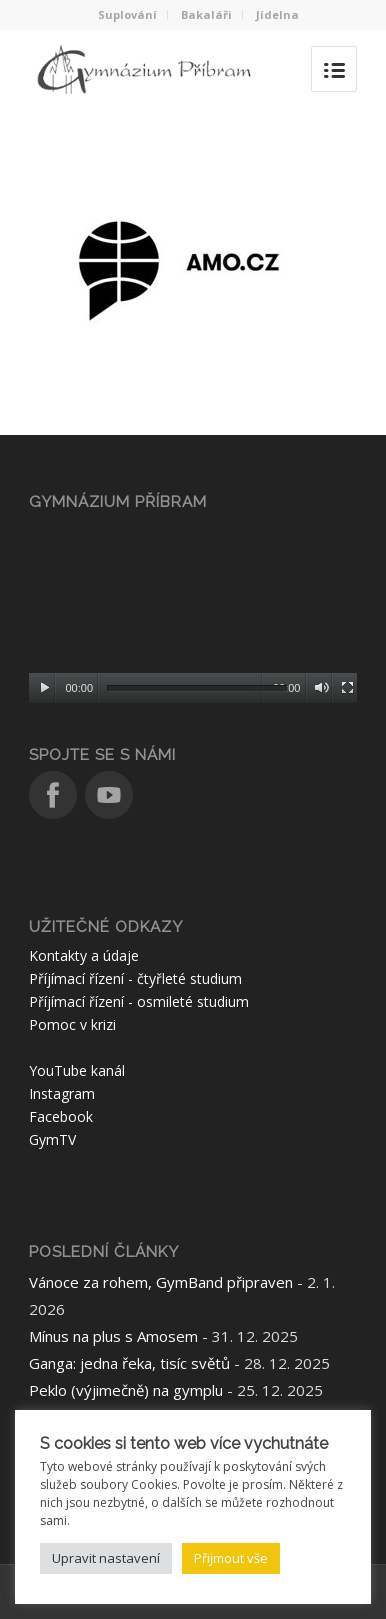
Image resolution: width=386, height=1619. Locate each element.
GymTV (52, 1139)
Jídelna (277, 14)
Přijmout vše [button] (231, 1558)
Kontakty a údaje (84, 955)
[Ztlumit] (321, 688)
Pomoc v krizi (72, 1024)
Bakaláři (206, 14)
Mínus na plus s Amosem (113, 1336)
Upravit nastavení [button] (106, 1558)
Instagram (62, 1093)
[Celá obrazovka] (347, 688)
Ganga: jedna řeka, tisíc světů (129, 1363)
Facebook (61, 1116)
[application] (193, 611)
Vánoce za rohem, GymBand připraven (161, 1282)
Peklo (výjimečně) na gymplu (126, 1390)
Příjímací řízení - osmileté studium (139, 1001)
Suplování (127, 14)
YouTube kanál (77, 1070)
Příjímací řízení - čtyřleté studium (135, 978)
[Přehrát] (44, 688)
